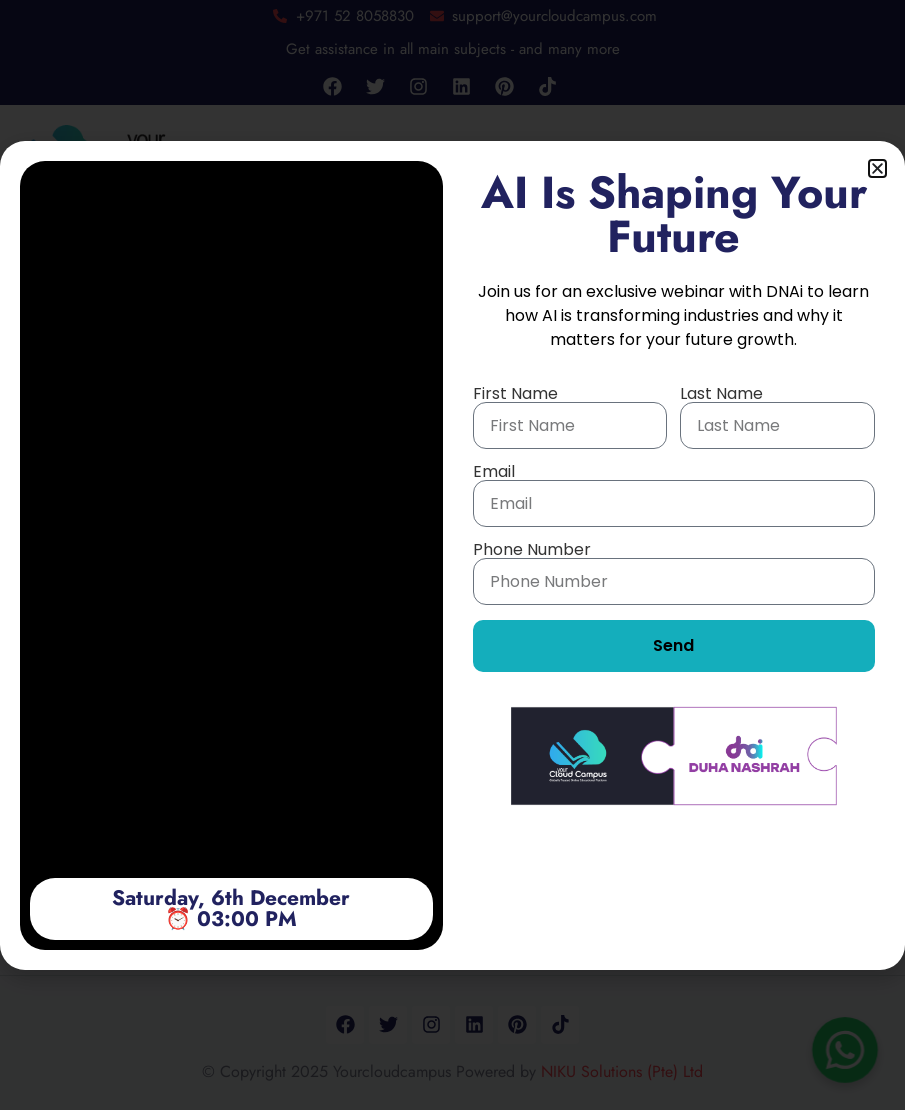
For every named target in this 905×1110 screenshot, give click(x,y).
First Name (515, 394)
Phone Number (532, 550)
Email (494, 472)
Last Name (721, 394)
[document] (452, 555)
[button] (877, 168)
